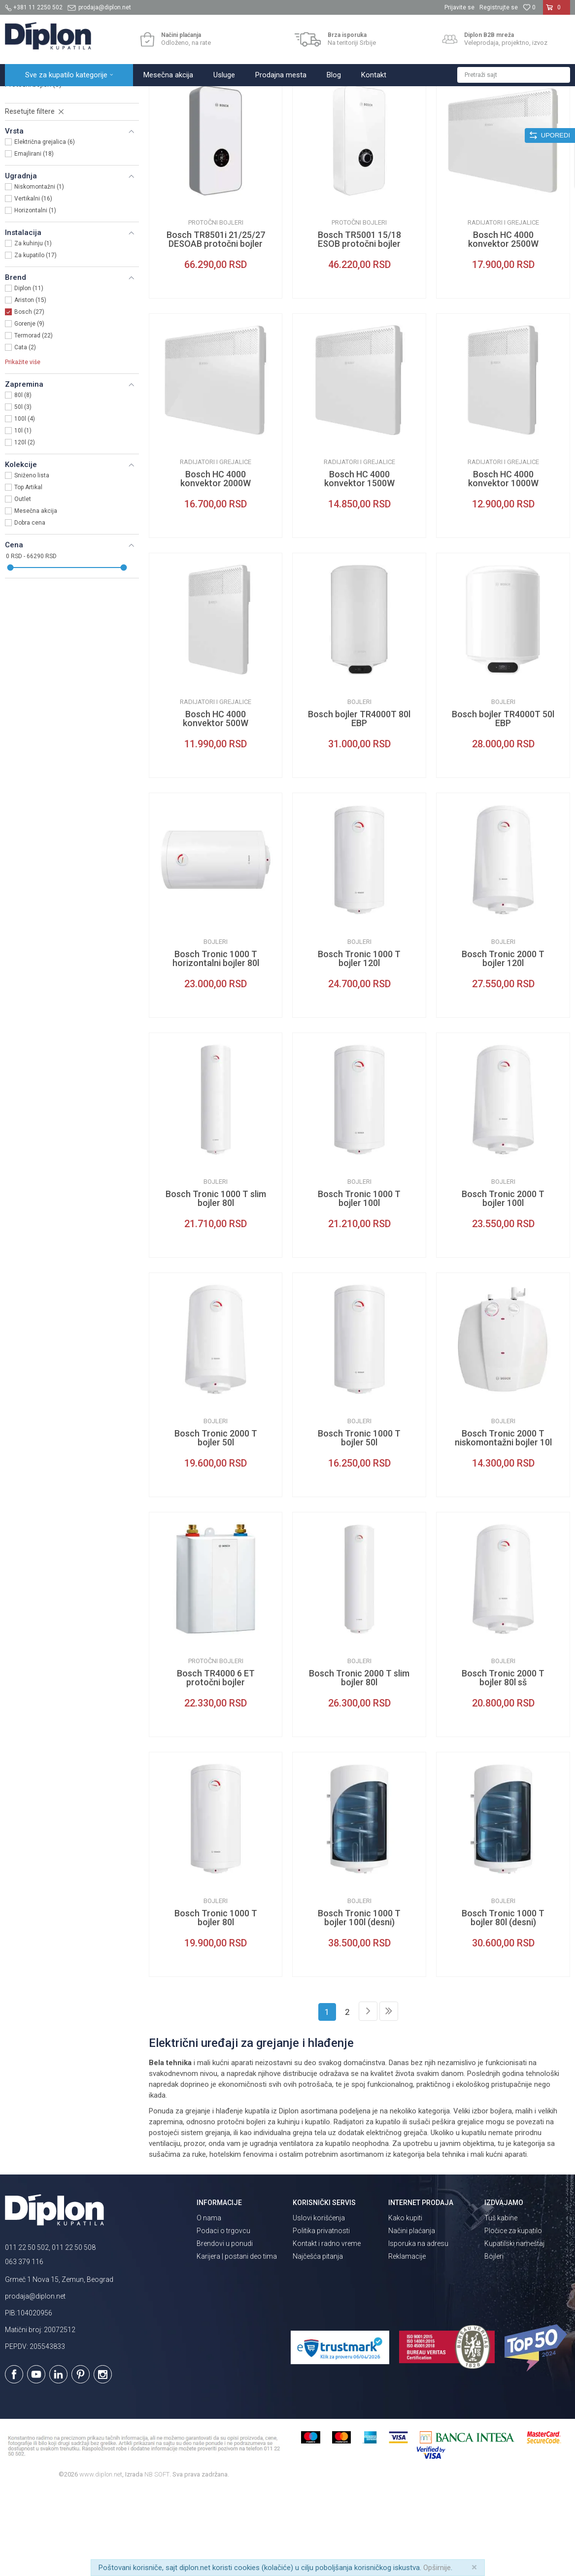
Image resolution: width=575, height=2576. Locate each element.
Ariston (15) (30, 386)
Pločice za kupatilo (513, 2317)
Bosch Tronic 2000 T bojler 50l (215, 1524)
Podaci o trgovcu (223, 2317)
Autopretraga (331, 116)
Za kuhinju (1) (33, 329)
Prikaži (465, 116)
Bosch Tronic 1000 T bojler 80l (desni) (503, 2004)
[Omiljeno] (529, 7)
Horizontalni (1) (35, 296)
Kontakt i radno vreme (327, 2330)
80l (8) (23, 481)
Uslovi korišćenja (319, 2304)
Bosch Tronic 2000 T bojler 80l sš (503, 1764)
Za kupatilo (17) (35, 341)
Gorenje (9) (29, 409)
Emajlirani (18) (34, 239)
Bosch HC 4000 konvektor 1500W (359, 565)
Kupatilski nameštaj (514, 2330)
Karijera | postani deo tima (237, 2342)
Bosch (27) (29, 398)
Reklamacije (407, 2342)
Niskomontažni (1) (39, 272)
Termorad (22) (33, 421)
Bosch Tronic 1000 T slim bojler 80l (216, 1285)
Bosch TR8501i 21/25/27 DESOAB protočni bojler (216, 326)
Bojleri (21, 159)
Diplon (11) (28, 374)
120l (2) (24, 528)
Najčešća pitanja (318, 2342)
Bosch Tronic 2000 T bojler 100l (503, 1285)
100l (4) (24, 505)
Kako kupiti (405, 2304)
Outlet (22, 585)
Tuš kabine (500, 2304)
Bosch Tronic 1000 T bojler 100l (359, 1285)
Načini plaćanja (411, 2317)
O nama (209, 2304)
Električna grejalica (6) (44, 228)
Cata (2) (25, 433)
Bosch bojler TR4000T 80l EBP (359, 805)
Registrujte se (498, 7)
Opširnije (437, 2567)
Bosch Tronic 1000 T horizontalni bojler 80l (215, 1045)
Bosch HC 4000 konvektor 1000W (503, 565)
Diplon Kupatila (26, 96)
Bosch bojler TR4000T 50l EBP (503, 805)
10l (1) (23, 516)
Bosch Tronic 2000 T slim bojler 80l (359, 1764)
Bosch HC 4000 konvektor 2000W (215, 565)
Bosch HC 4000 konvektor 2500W (503, 326)
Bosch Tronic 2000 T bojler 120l (503, 1045)
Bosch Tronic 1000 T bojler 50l (359, 1524)
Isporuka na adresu (418, 2330)
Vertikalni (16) (33, 284)
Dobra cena (29, 608)
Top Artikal (28, 573)
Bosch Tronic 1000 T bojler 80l (215, 2004)
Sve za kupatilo (77, 96)
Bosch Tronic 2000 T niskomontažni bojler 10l (503, 1524)
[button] (513, 75)
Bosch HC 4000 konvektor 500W (215, 805)
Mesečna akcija (35, 597)
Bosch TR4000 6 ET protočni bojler (216, 1764)
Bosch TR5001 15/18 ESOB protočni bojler (359, 326)
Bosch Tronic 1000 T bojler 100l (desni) (359, 2004)
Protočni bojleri (33, 170)
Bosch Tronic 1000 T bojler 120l (359, 1045)
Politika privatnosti (321, 2317)
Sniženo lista (31, 561)
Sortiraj (373, 116)
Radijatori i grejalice (40, 147)
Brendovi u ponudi (225, 2330)
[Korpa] (556, 11)
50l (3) (23, 493)
